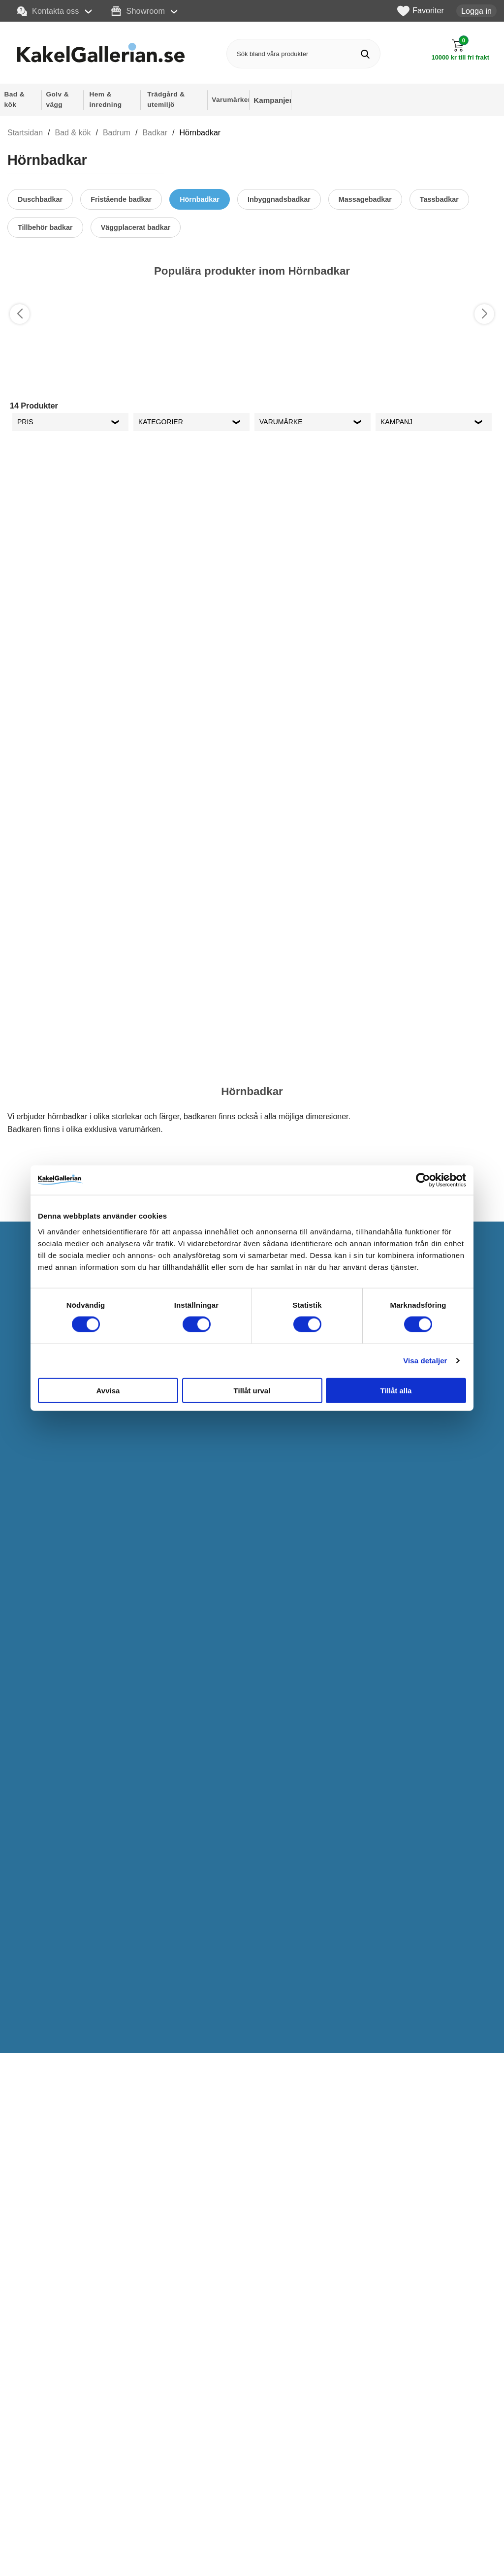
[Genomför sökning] (365, 53)
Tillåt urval (252, 1390)
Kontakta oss (48, 11)
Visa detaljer (425, 1360)
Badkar (154, 132)
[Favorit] (110, 300)
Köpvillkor (159, 2563)
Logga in (476, 10)
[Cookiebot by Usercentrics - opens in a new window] (423, 1180)
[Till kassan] (460, 50)
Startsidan (25, 132)
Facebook (302, 2550)
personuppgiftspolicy (411, 2482)
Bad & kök (73, 132)
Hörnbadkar (200, 132)
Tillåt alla (396, 1390)
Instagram (303, 2531)
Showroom (138, 11)
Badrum (116, 132)
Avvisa (108, 1390)
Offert (152, 2546)
